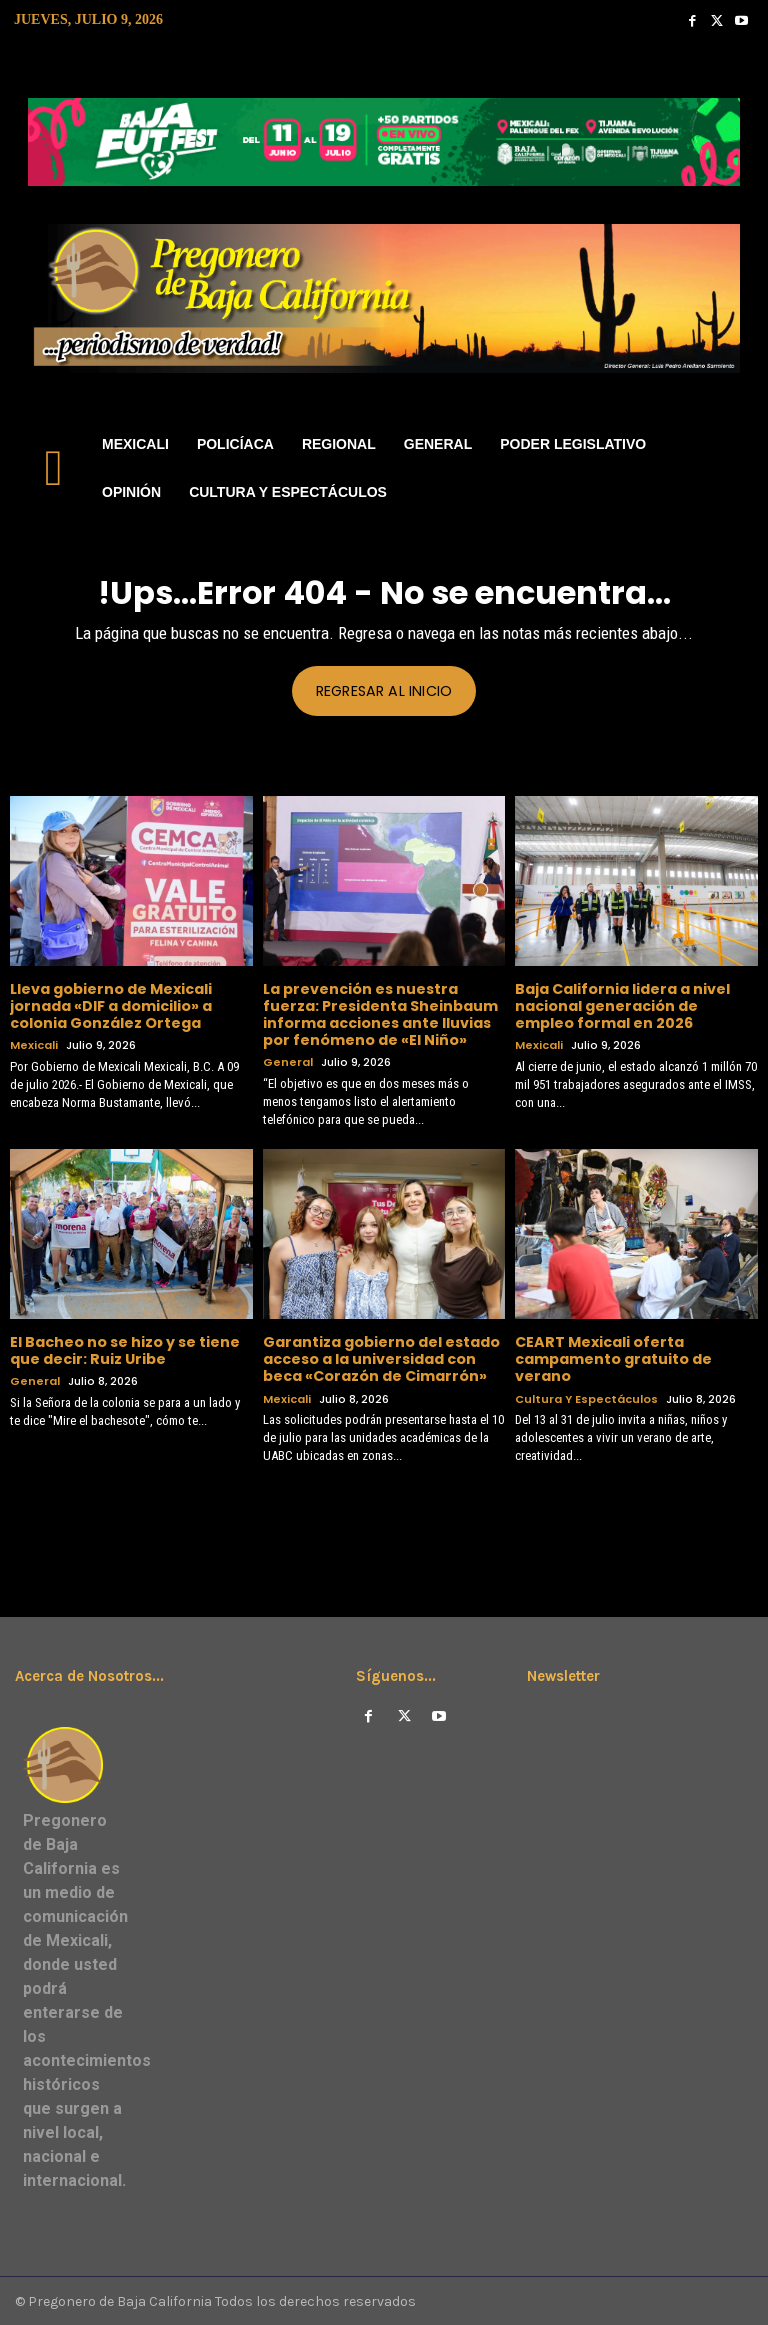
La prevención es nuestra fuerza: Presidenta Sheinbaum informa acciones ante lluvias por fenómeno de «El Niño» (380, 1014)
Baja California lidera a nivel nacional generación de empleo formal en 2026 (622, 1006)
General (288, 1061)
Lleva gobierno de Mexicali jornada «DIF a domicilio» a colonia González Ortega (111, 1006)
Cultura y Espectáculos (586, 1396)
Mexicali (34, 1044)
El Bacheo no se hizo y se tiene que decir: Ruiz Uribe (125, 1348)
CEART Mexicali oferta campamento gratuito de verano (613, 1357)
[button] (734, 468)
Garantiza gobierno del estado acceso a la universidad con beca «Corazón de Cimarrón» (381, 1357)
